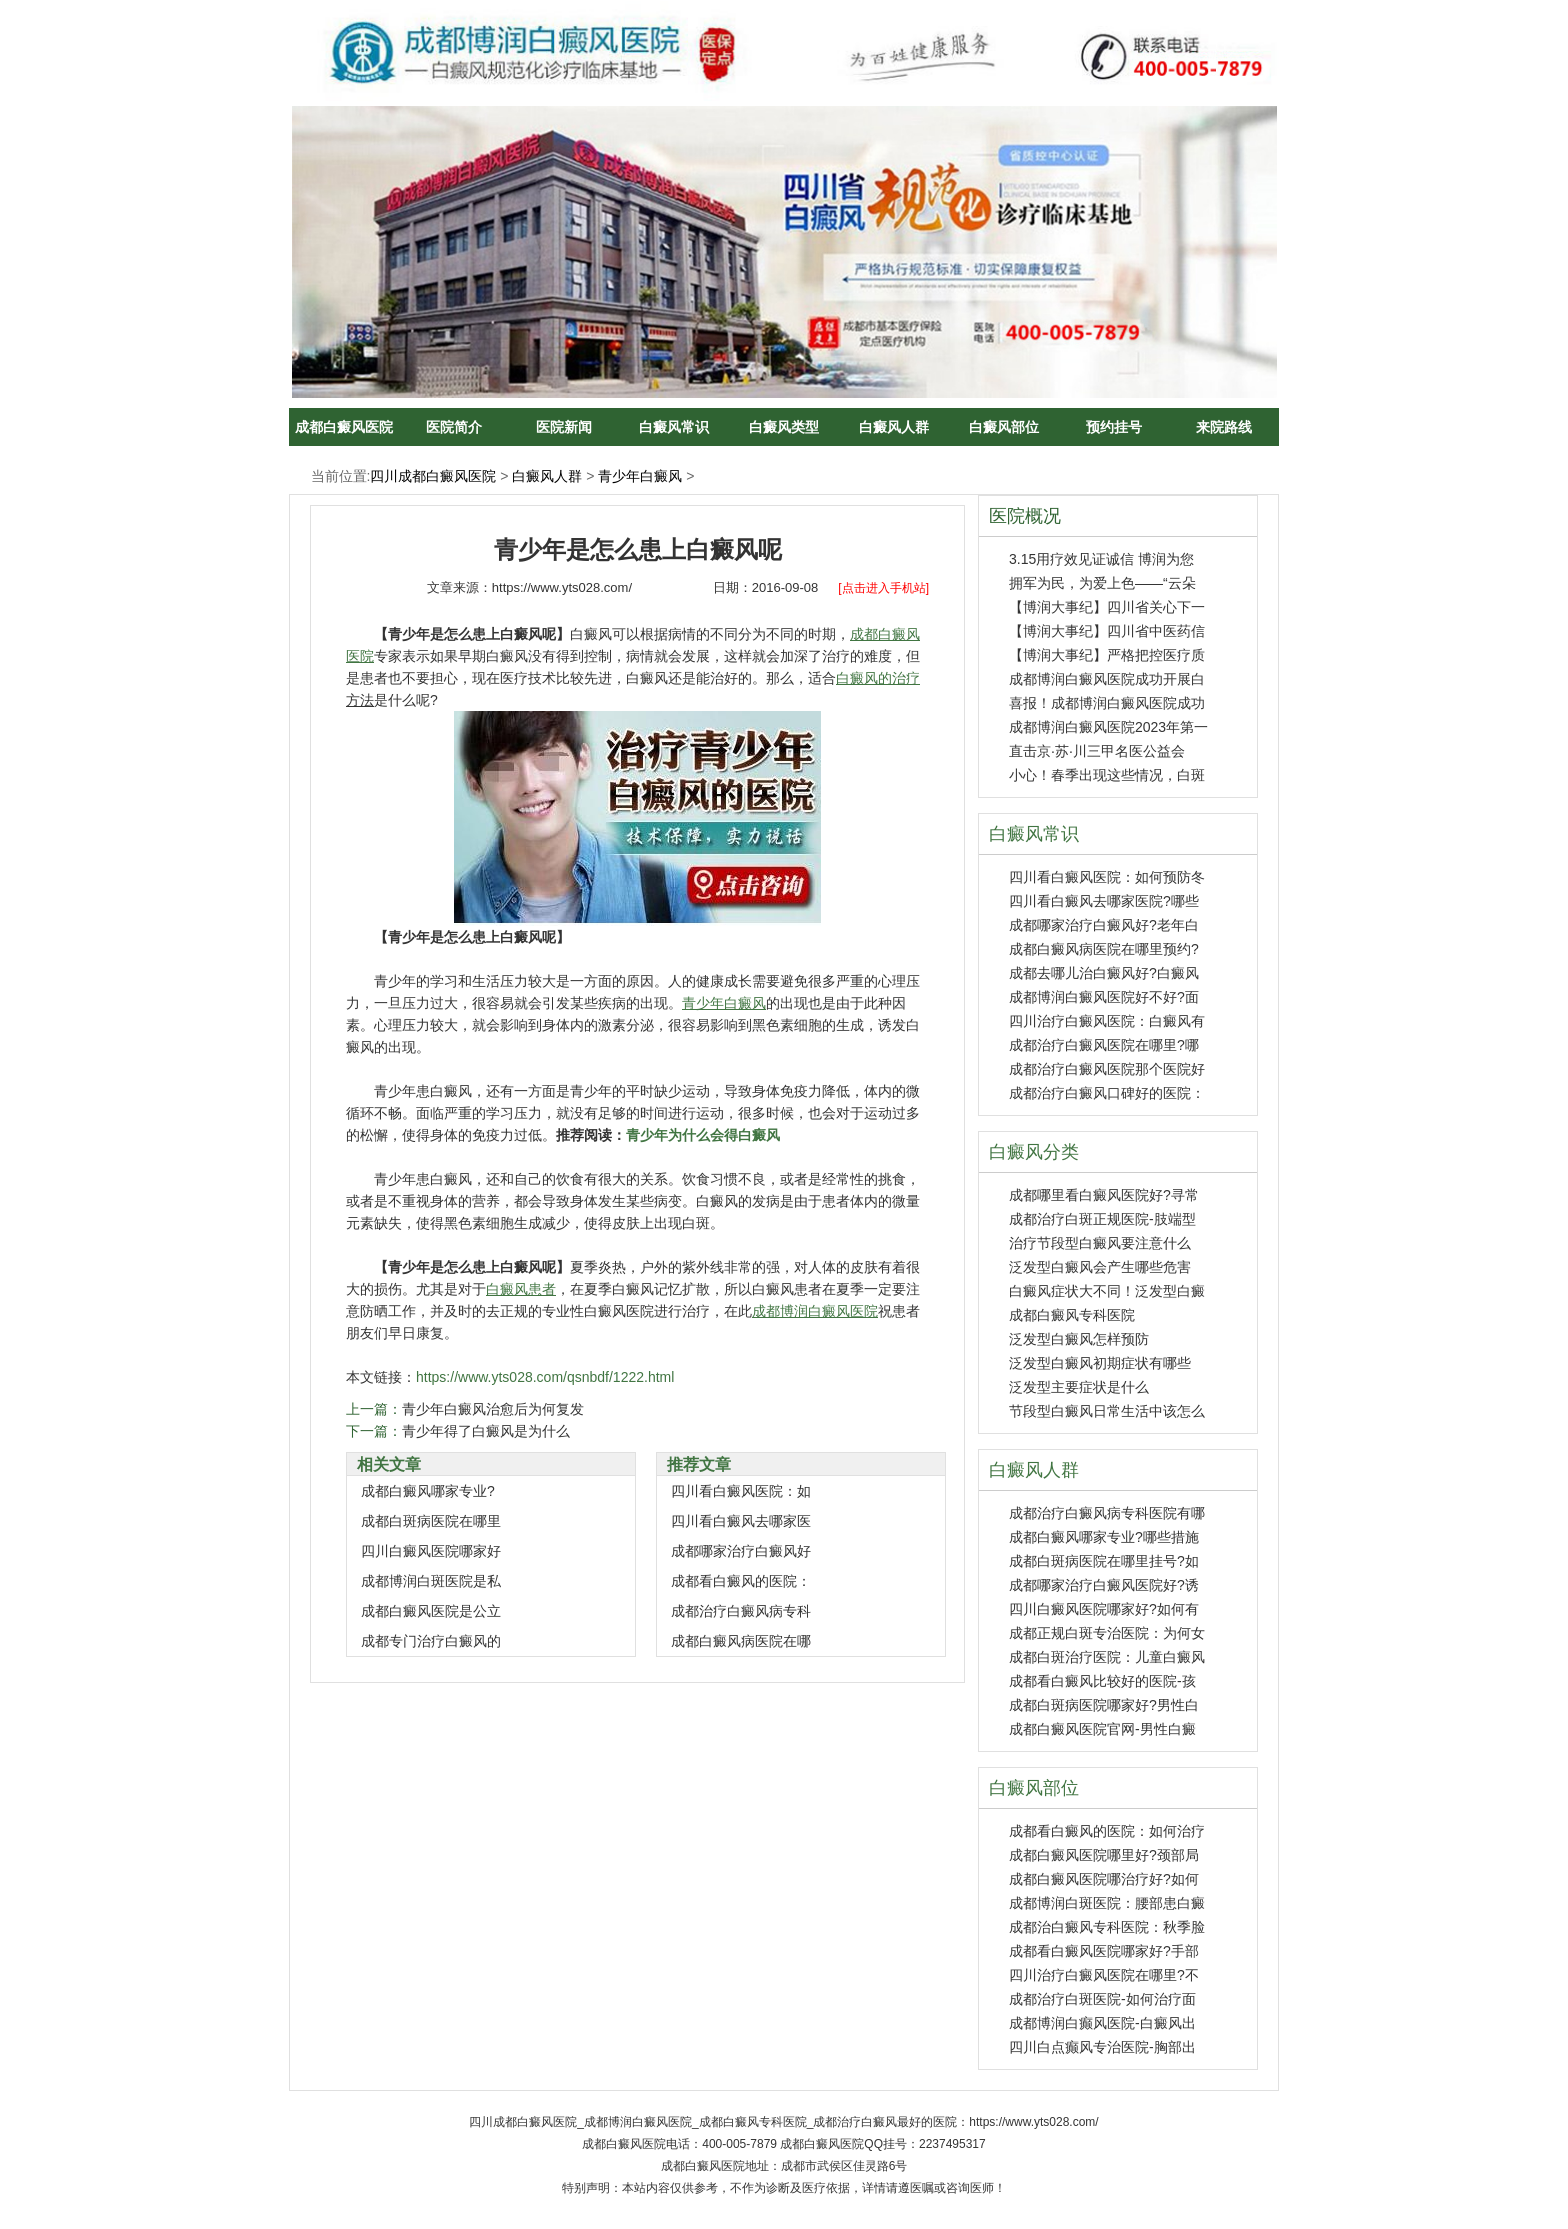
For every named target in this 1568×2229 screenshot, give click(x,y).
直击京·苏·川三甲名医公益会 (1097, 751)
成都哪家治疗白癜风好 (741, 1551)
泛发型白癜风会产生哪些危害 (1100, 1267)
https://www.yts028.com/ (562, 587)
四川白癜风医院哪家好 (431, 1551)
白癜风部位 (1004, 427)
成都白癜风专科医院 (1072, 1315)
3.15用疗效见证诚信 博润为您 (1101, 559)
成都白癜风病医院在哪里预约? (1104, 949)
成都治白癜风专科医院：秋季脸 (1107, 1927)
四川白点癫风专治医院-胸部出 (1102, 2047)
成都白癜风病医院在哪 (741, 1641)
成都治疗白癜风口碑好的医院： (1107, 1093)
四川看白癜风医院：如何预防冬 (1107, 877)
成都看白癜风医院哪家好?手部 (1104, 1951)
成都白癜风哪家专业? (428, 1491)
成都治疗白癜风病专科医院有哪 (1107, 1513)
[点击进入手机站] (883, 588)
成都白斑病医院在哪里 (431, 1521)
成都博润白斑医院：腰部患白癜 (1107, 1903)
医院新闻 (564, 427)
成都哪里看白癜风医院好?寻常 (1104, 1195)
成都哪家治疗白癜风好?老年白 (1104, 925)
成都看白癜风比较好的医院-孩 (1102, 1681)
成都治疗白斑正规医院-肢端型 (1102, 1219)
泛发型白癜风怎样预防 (1079, 1339)
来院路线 (1224, 427)
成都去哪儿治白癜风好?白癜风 (1104, 973)
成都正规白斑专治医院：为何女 (1107, 1633)
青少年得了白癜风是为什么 (486, 1431)
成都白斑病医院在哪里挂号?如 (1104, 1561)
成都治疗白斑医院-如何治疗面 (1102, 1999)
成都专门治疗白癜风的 (431, 1641)
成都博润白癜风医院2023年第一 (1108, 727)
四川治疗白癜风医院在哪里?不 (1104, 1975)
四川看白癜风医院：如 (741, 1491)
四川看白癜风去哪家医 (741, 1521)
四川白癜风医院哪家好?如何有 (1104, 1609)
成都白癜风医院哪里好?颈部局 (1104, 1855)
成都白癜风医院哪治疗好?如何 (1104, 1879)
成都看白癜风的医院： (741, 1581)
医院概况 (1025, 516)
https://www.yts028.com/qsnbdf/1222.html (545, 1377)
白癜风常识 (674, 427)
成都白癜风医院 (344, 427)
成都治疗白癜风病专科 (741, 1611)
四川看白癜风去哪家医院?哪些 (1104, 901)
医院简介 (454, 427)
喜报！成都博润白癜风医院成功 (1107, 703)
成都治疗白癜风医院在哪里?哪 (1104, 1045)
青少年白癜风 (640, 476)
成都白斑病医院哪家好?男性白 (1104, 1705)
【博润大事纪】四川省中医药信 (1107, 631)
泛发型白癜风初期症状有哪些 (1100, 1363)
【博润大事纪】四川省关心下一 (1107, 607)
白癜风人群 (894, 427)
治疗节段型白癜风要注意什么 (1100, 1243)
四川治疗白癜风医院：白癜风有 (1107, 1021)
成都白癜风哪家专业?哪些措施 (1104, 1537)
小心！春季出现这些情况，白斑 (1107, 775)
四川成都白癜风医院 (433, 476)
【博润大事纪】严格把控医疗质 (1107, 655)
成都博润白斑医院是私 (431, 1581)
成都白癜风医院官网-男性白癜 (1102, 1729)
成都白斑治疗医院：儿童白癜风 (1107, 1657)
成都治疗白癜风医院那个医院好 (1107, 1069)
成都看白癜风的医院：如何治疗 (1107, 1831)
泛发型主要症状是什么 (1079, 1387)
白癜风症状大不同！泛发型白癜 (1107, 1291)
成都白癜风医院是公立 (431, 1611)
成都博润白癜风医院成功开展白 (1107, 679)
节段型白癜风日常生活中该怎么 (1107, 1411)
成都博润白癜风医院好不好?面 (1104, 997)
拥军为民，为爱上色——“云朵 (1102, 583)
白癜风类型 (784, 427)
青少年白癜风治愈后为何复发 (493, 1409)
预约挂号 (1114, 427)
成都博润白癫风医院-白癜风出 (1102, 2023)
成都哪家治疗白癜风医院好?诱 (1104, 1585)
